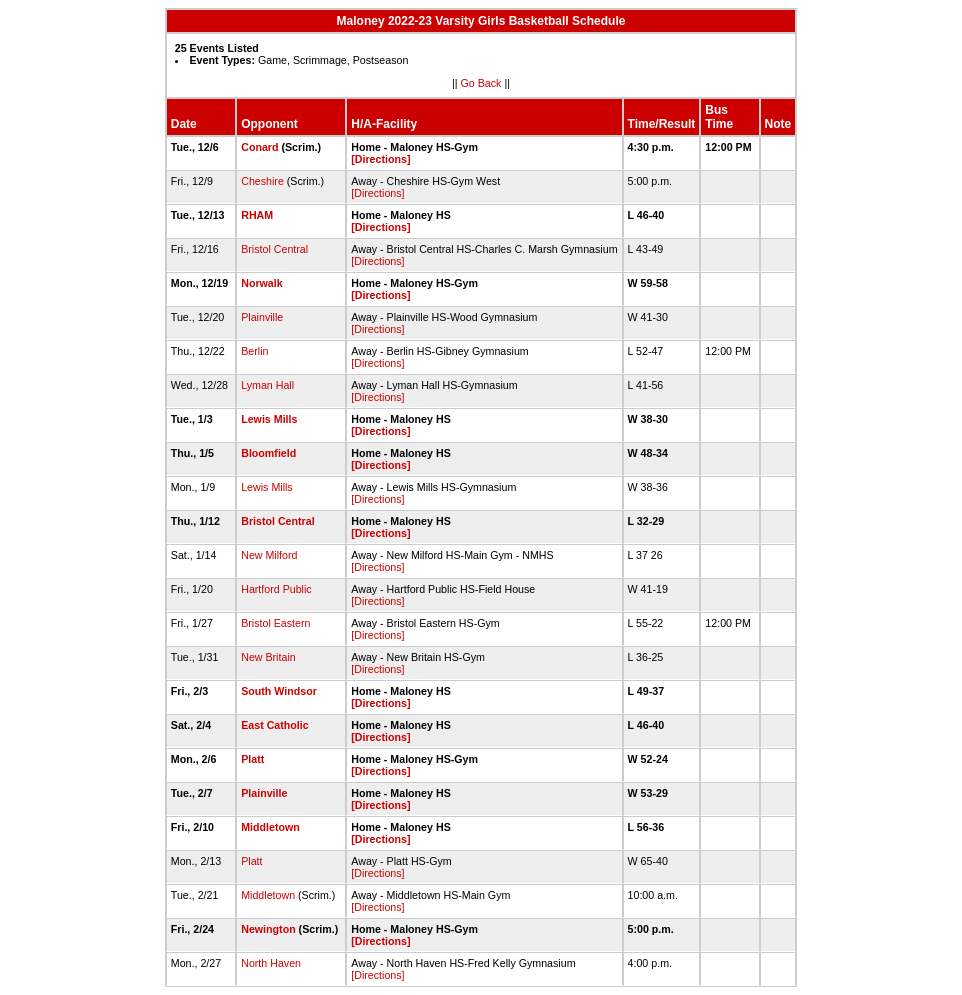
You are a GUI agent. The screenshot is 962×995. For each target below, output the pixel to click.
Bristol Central (274, 249)
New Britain (268, 657)
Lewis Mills (269, 419)
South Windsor (279, 691)
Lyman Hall (267, 385)
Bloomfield (268, 453)
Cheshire (262, 181)
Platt (252, 759)
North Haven (271, 963)
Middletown (270, 827)
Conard (259, 147)
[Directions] (380, 159)
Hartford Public (276, 589)
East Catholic (275, 725)
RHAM (257, 215)
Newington (268, 929)
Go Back (481, 83)
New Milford (269, 555)
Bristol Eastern (275, 623)
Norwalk (261, 283)
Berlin (254, 351)
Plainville (262, 317)
